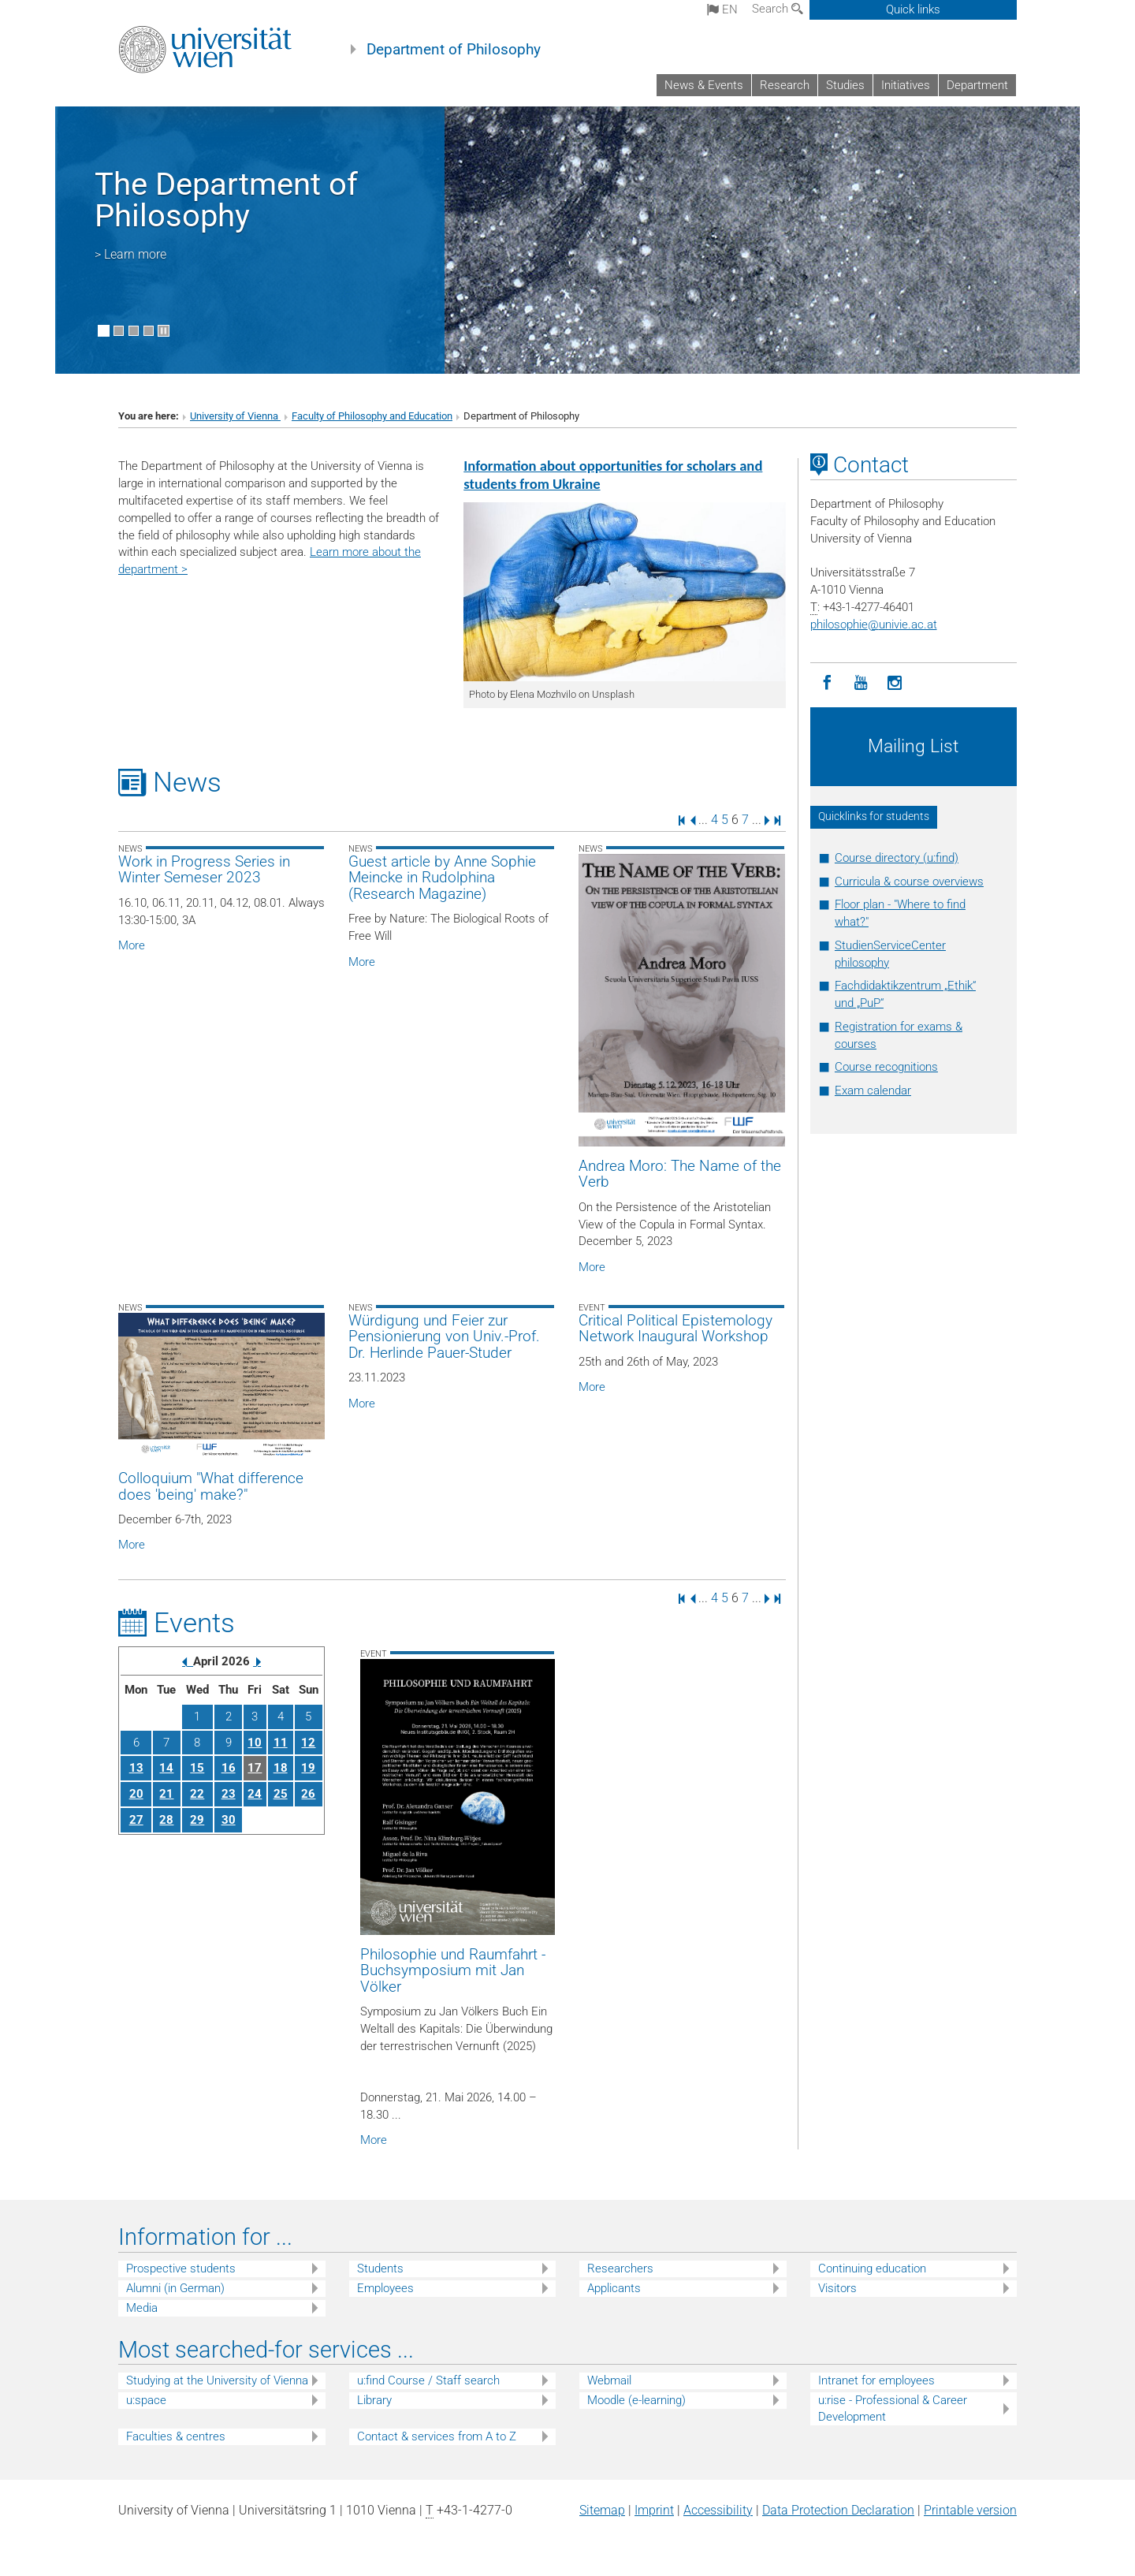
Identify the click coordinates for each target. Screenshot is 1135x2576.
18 (281, 1768)
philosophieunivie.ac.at (873, 624)
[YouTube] (861, 683)
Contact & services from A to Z (436, 2436)
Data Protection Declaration (838, 2510)
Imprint (654, 2510)
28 (166, 1820)
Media (142, 2308)
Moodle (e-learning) (636, 2400)
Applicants (614, 2288)
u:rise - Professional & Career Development (892, 2408)
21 (166, 1794)
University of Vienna (235, 416)
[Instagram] (895, 683)
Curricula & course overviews (909, 881)
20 (136, 1794)
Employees (385, 2288)
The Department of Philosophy (226, 200)
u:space (146, 2400)
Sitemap (602, 2510)
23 (228, 1794)
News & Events (703, 85)
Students (380, 2268)
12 (308, 1742)
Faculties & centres (175, 2436)
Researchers (620, 2268)
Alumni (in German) (175, 2288)
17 (254, 1768)
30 (228, 1820)
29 (197, 1820)
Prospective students (181, 2268)
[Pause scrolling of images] (163, 331)
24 (254, 1794)
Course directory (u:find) (896, 858)
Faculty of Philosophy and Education (372, 416)
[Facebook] (827, 683)
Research (784, 85)
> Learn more (130, 254)
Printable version (970, 2510)
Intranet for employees (876, 2380)
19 (308, 1768)
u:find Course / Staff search (428, 2380)
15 (197, 1768)
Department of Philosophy (454, 49)
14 (166, 1768)
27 (136, 1820)
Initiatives (905, 85)
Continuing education (872, 2268)
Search (777, 9)
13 (136, 1768)
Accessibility (718, 2510)
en (722, 9)
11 (281, 1742)
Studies (845, 85)
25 (281, 1794)
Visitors (837, 2288)
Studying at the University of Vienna (217, 2380)
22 (197, 1794)
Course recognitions (886, 1067)
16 (228, 1768)
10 (254, 1742)
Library (374, 2400)
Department (977, 85)
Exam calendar (873, 1090)
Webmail (609, 2380)
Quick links (913, 9)
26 (308, 1794)
